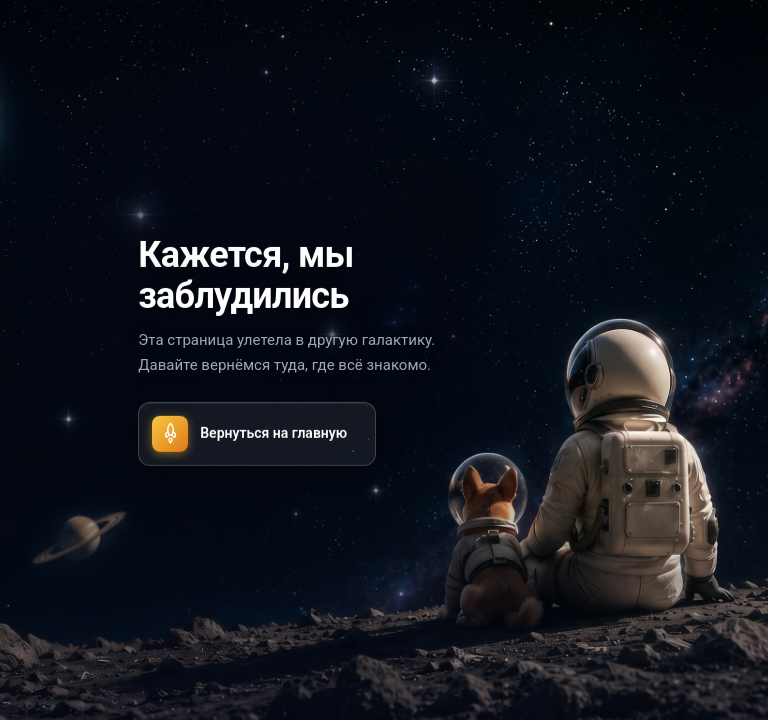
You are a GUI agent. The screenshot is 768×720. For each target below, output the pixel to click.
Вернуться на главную (249, 433)
